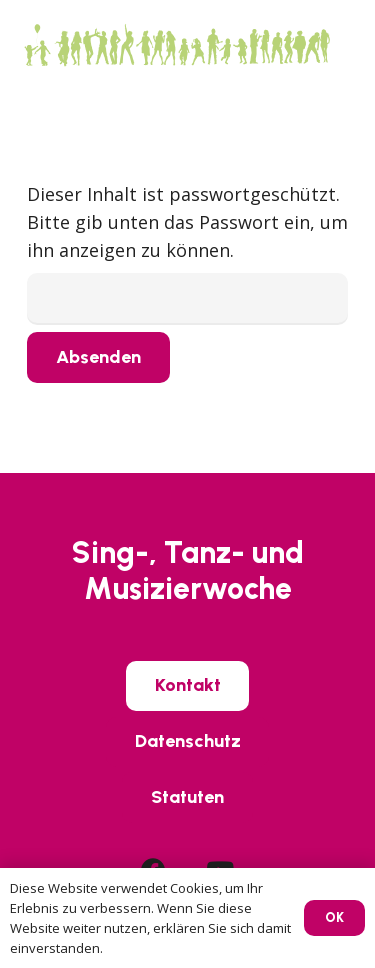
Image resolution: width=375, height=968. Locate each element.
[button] (345, 45)
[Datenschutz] (188, 742)
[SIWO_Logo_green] (176, 45)
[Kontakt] (188, 686)
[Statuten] (187, 797)
